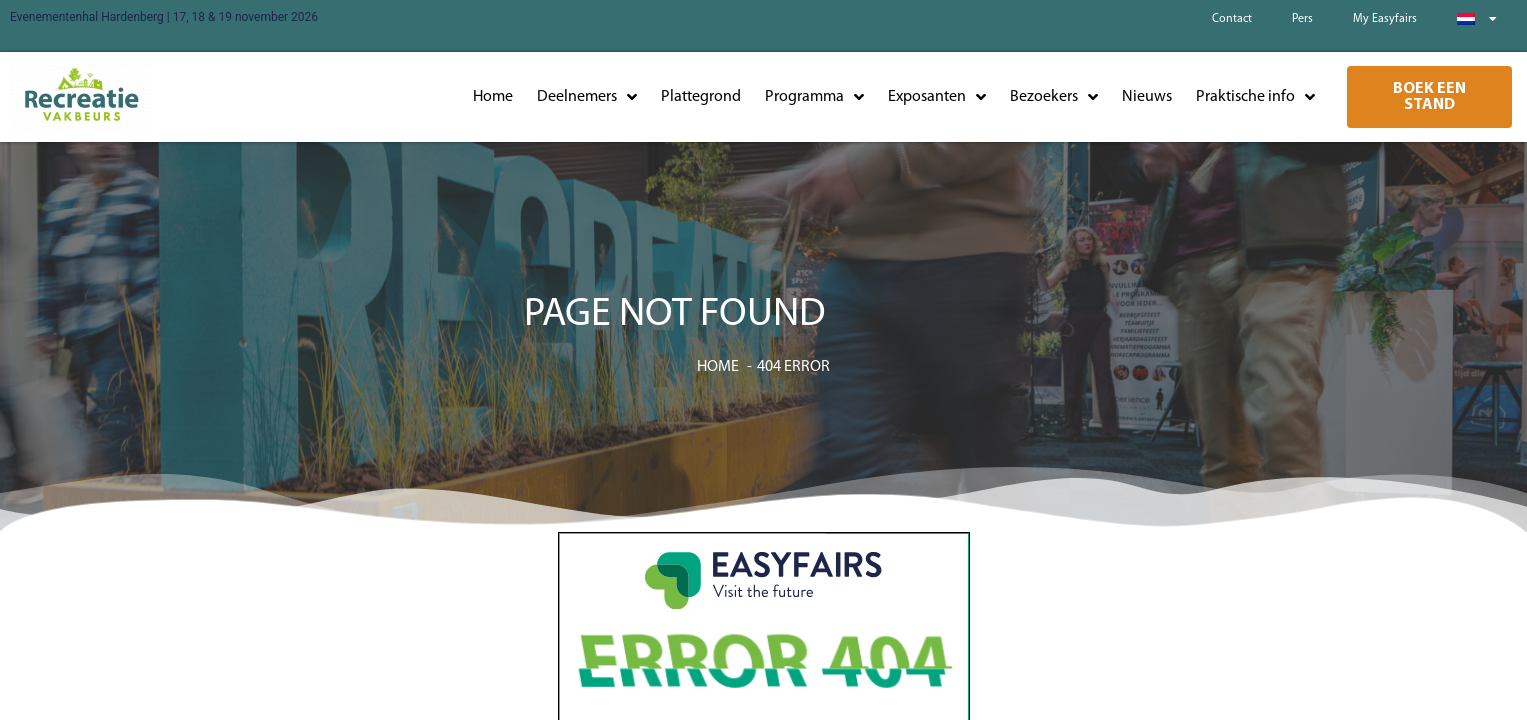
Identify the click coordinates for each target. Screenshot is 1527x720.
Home (493, 97)
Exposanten (937, 97)
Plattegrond (701, 97)
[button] (1429, 97)
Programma (814, 97)
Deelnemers (587, 97)
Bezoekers (1054, 97)
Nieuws (1147, 97)
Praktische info (1255, 97)
